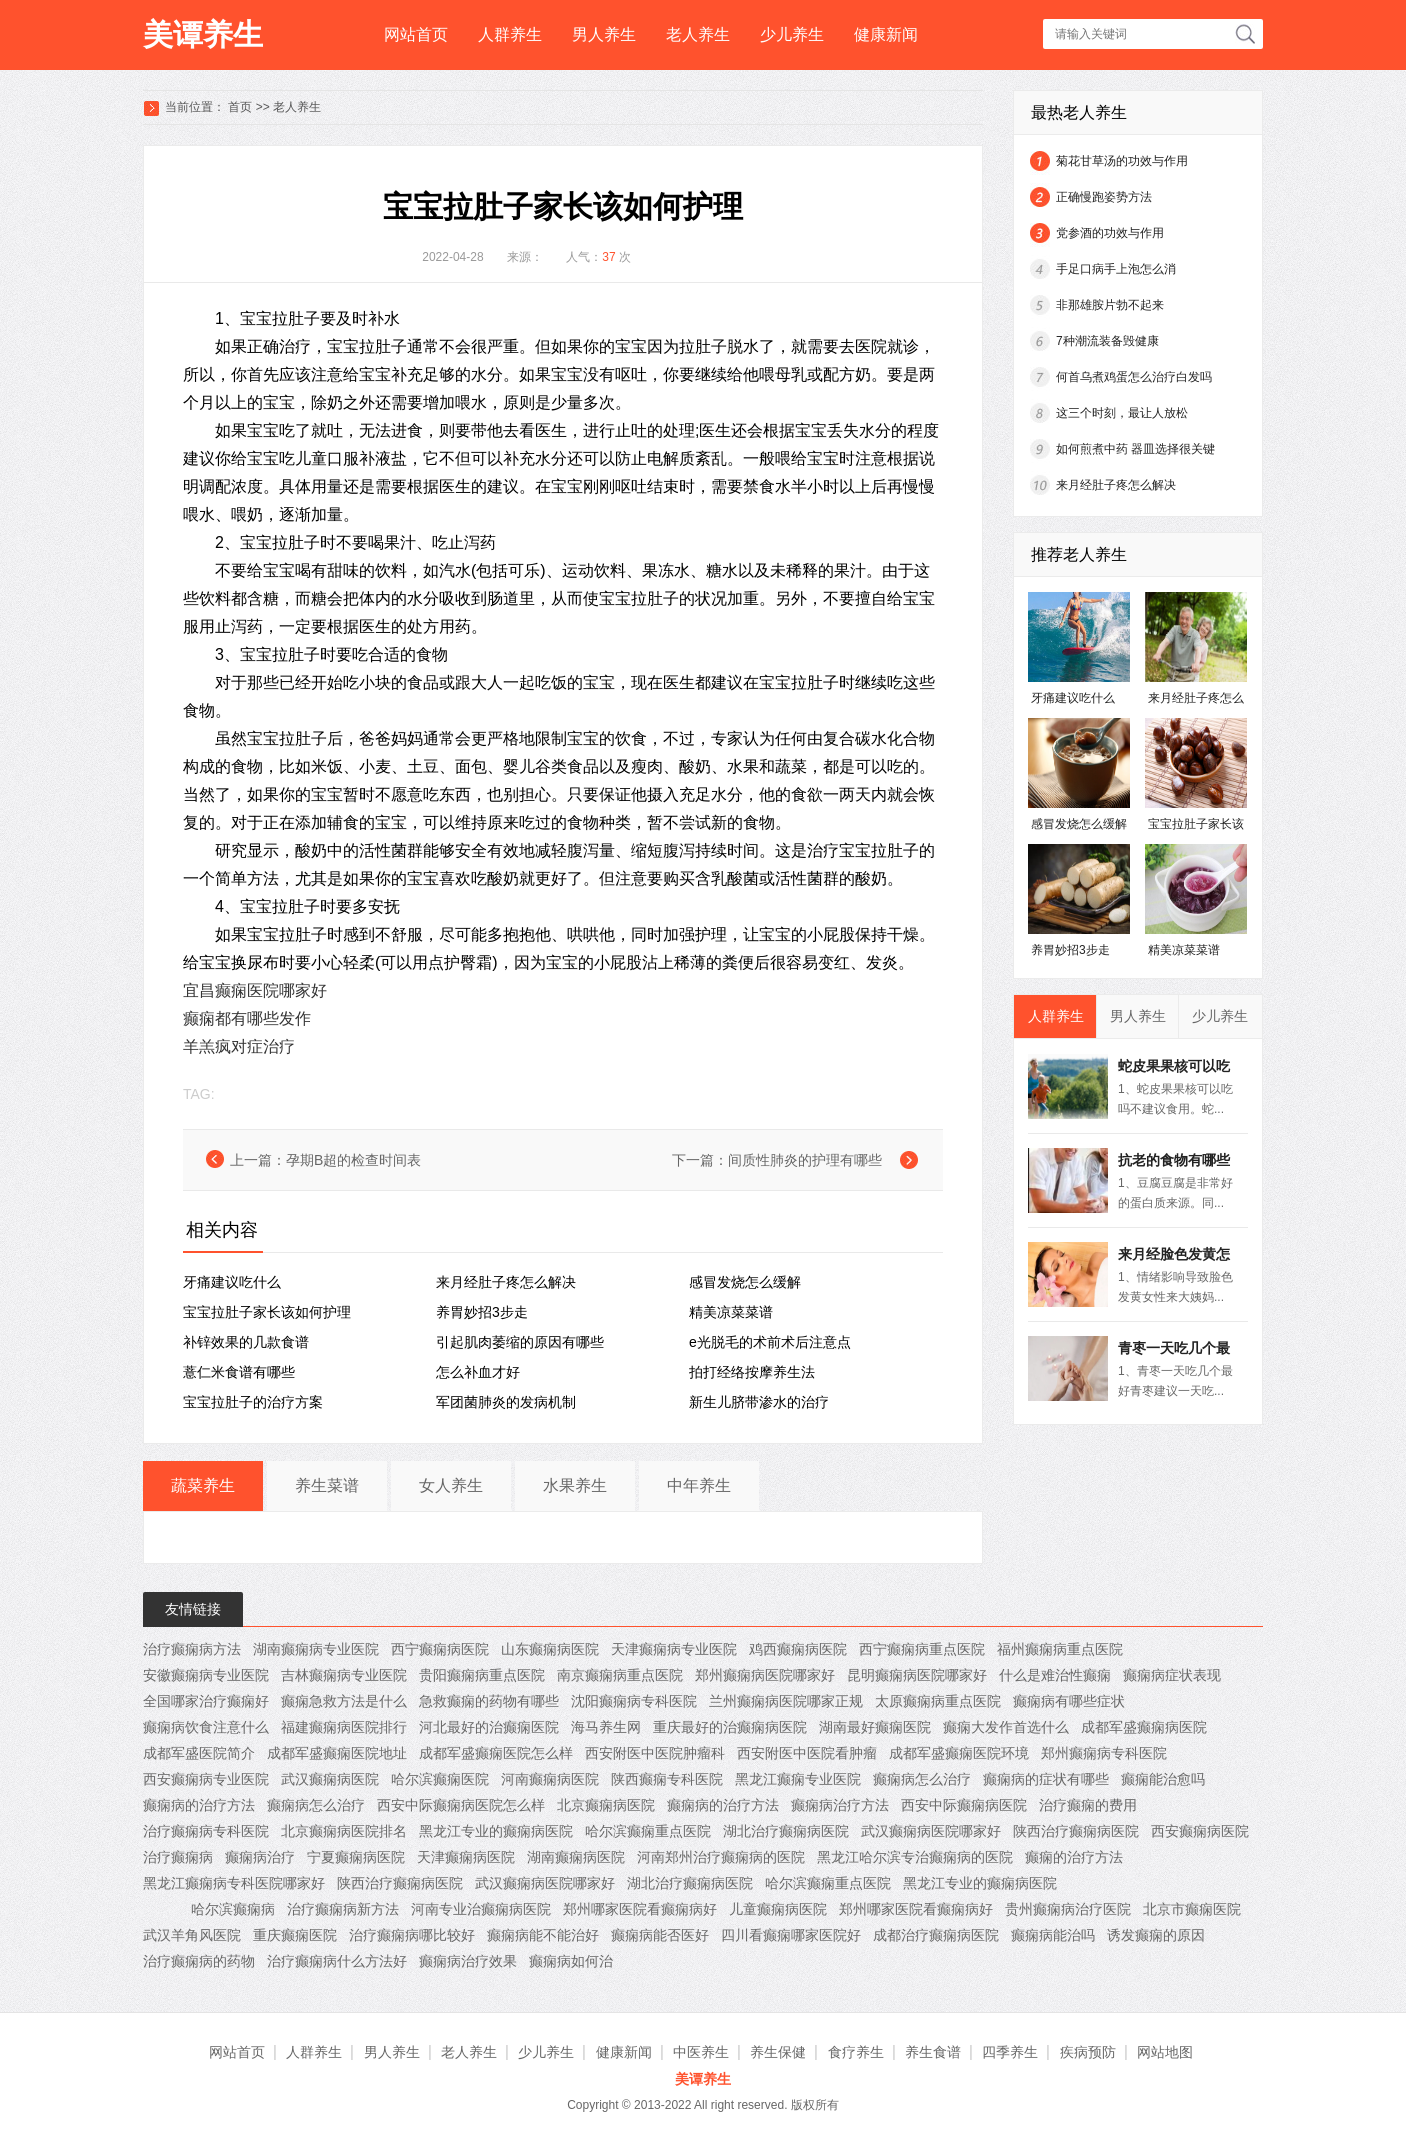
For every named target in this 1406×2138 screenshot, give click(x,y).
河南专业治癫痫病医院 (481, 1909)
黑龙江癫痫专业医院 (798, 1779)
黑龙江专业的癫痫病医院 (496, 1831)
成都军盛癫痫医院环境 (959, 1753)
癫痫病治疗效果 (468, 1961)
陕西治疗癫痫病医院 (1076, 1831)
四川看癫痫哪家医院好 (791, 1935)
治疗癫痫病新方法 (343, 1909)
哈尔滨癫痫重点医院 (648, 1831)
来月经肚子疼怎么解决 (506, 1282)
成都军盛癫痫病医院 (1144, 1727)
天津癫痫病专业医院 (674, 1649)
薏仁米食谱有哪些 (239, 1372)
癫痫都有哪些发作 (247, 1018)
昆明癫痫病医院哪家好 (917, 1675)
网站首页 (416, 34)
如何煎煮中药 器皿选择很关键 (1135, 449)
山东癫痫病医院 (550, 1649)
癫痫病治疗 (260, 1857)
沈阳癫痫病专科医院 (634, 1701)
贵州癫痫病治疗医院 (1068, 1909)
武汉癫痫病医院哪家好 (931, 1831)
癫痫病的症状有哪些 (1046, 1779)
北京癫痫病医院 (606, 1805)
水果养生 (575, 1485)
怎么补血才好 (478, 1372)
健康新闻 (886, 34)
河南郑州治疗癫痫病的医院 (721, 1857)
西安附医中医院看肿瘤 (807, 1753)
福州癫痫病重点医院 (1060, 1649)
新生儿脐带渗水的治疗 (759, 1402)
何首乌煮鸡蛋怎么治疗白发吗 (1134, 377)
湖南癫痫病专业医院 (316, 1649)
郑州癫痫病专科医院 (1104, 1753)
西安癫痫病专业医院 (206, 1779)
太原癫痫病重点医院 (938, 1701)
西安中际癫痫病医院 (964, 1805)
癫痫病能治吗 (1053, 1935)
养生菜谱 (327, 1485)
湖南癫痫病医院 (576, 1857)
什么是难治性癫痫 (1055, 1675)
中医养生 (701, 2052)
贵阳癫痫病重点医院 (482, 1675)
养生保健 (778, 2052)
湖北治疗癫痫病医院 (786, 1831)
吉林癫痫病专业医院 (344, 1675)
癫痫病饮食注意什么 (206, 1727)
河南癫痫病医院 (550, 1779)
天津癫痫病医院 (466, 1857)
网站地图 (1165, 2052)
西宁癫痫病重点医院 (922, 1649)
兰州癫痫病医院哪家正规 (786, 1701)
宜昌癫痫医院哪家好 (255, 990)
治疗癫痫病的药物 (199, 1961)
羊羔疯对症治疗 (239, 1046)
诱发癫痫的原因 (1156, 1935)
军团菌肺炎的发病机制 (506, 1402)
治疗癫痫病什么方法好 (337, 1961)
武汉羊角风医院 (192, 1935)
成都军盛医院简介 (199, 1753)
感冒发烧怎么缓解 (745, 1282)
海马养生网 (606, 1727)
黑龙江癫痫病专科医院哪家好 (234, 1883)
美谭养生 (203, 34)
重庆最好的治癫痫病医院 (730, 1727)
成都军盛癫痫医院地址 (337, 1753)
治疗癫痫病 (178, 1857)
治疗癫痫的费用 (1088, 1805)
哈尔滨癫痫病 (233, 1909)
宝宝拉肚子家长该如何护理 (267, 1312)
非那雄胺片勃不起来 (1110, 305)
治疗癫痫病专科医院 (206, 1831)
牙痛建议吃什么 (232, 1282)
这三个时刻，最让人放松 (1122, 413)
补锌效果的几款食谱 (246, 1342)
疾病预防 (1088, 2052)
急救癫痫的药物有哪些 (489, 1701)
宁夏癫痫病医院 (356, 1857)
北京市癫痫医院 (1192, 1909)
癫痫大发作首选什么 (1006, 1727)
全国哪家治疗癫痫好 (206, 1701)
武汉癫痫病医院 (330, 1779)
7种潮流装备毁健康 (1107, 341)
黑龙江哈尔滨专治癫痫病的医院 (915, 1857)
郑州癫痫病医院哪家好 (765, 1675)
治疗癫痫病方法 (192, 1649)
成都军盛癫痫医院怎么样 (496, 1753)
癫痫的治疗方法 (1074, 1857)
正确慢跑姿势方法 (1104, 197)
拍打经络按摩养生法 (752, 1372)
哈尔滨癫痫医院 (440, 1779)
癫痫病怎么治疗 (922, 1779)
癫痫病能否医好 (660, 1935)
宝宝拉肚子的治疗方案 (253, 1402)
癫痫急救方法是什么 (344, 1701)
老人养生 (698, 34)
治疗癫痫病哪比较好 (412, 1935)
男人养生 (604, 34)
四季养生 (1010, 2052)
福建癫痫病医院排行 (344, 1727)
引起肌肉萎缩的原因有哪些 (520, 1342)
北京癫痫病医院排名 (344, 1831)
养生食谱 (933, 2052)
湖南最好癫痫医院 (875, 1727)
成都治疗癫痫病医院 (936, 1935)
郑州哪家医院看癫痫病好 (640, 1909)
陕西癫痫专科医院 (667, 1779)
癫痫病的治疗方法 (199, 1805)
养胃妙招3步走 (482, 1312)
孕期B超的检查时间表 (353, 1160)
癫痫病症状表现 (1172, 1675)
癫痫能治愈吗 (1163, 1779)
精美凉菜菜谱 (731, 1312)
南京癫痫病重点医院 (620, 1675)
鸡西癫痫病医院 (798, 1649)
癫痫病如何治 (571, 1961)
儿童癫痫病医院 (778, 1909)
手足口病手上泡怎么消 (1116, 269)
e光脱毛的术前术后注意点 (770, 1342)
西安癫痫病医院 (1200, 1831)
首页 (240, 107)
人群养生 (510, 34)
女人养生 (451, 1485)
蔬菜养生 (203, 1485)
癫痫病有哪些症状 (1069, 1701)
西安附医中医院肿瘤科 (655, 1753)
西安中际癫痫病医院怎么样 (461, 1805)
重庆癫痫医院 (295, 1935)
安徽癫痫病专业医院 (206, 1675)
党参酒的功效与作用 (1110, 233)
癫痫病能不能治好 (543, 1935)
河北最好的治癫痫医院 (489, 1727)
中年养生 (699, 1485)
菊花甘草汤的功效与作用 (1122, 161)
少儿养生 (792, 34)
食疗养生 (856, 2052)
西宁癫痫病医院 (440, 1649)
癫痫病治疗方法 (840, 1805)
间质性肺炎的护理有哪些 (805, 1160)
